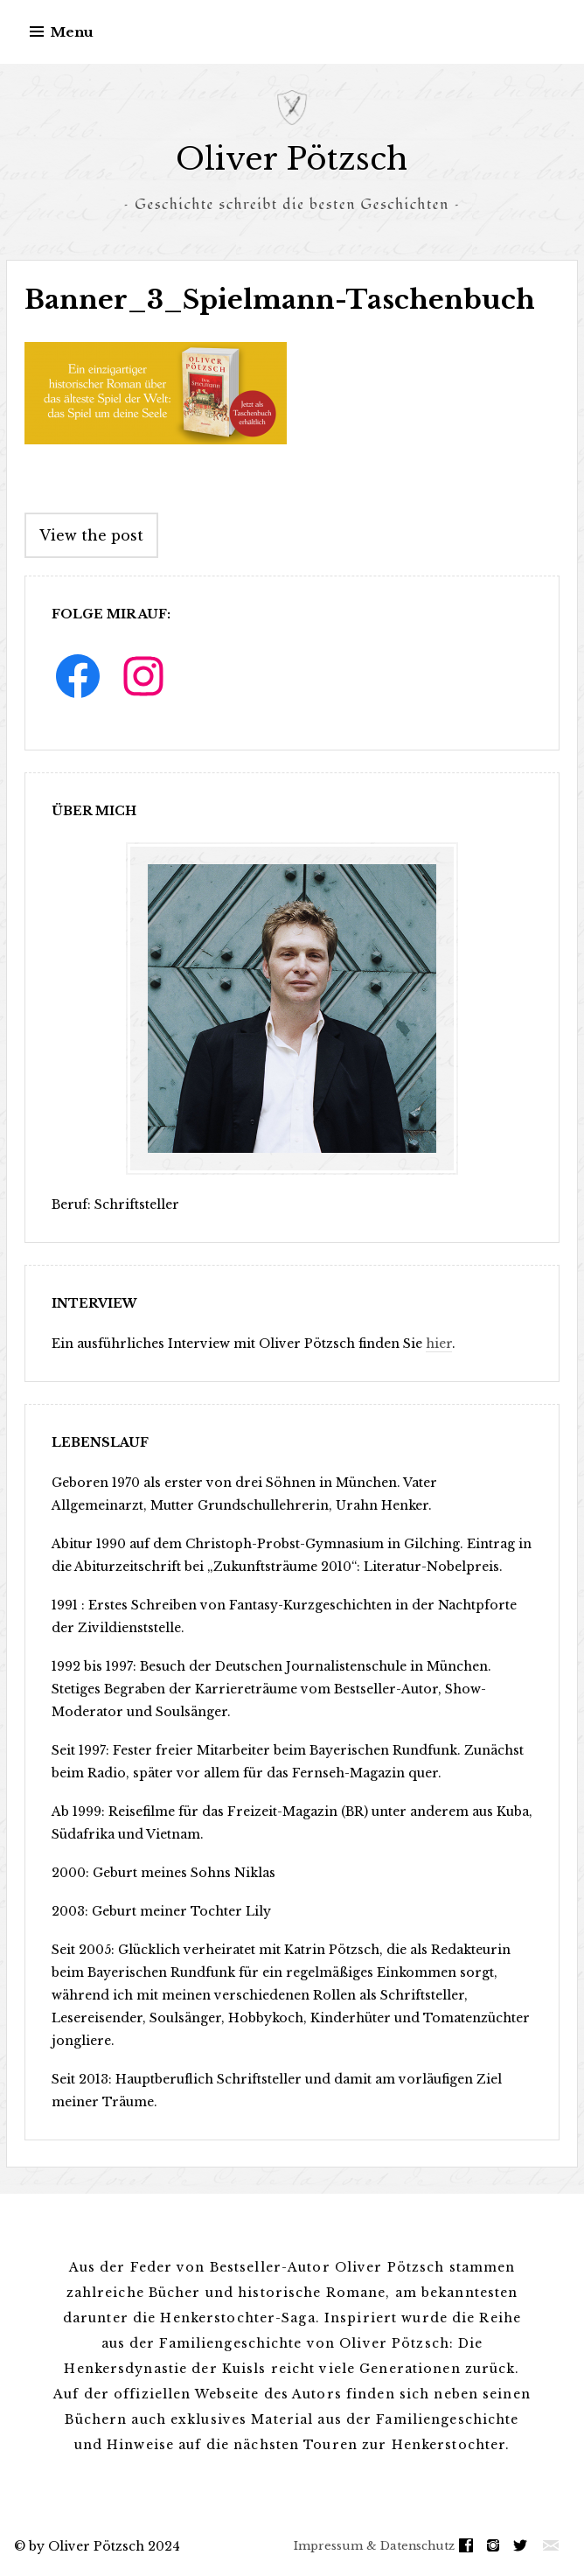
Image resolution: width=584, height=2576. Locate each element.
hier (439, 1343)
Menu (72, 32)
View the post (91, 535)
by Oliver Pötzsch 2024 (104, 2546)
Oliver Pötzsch (291, 159)
